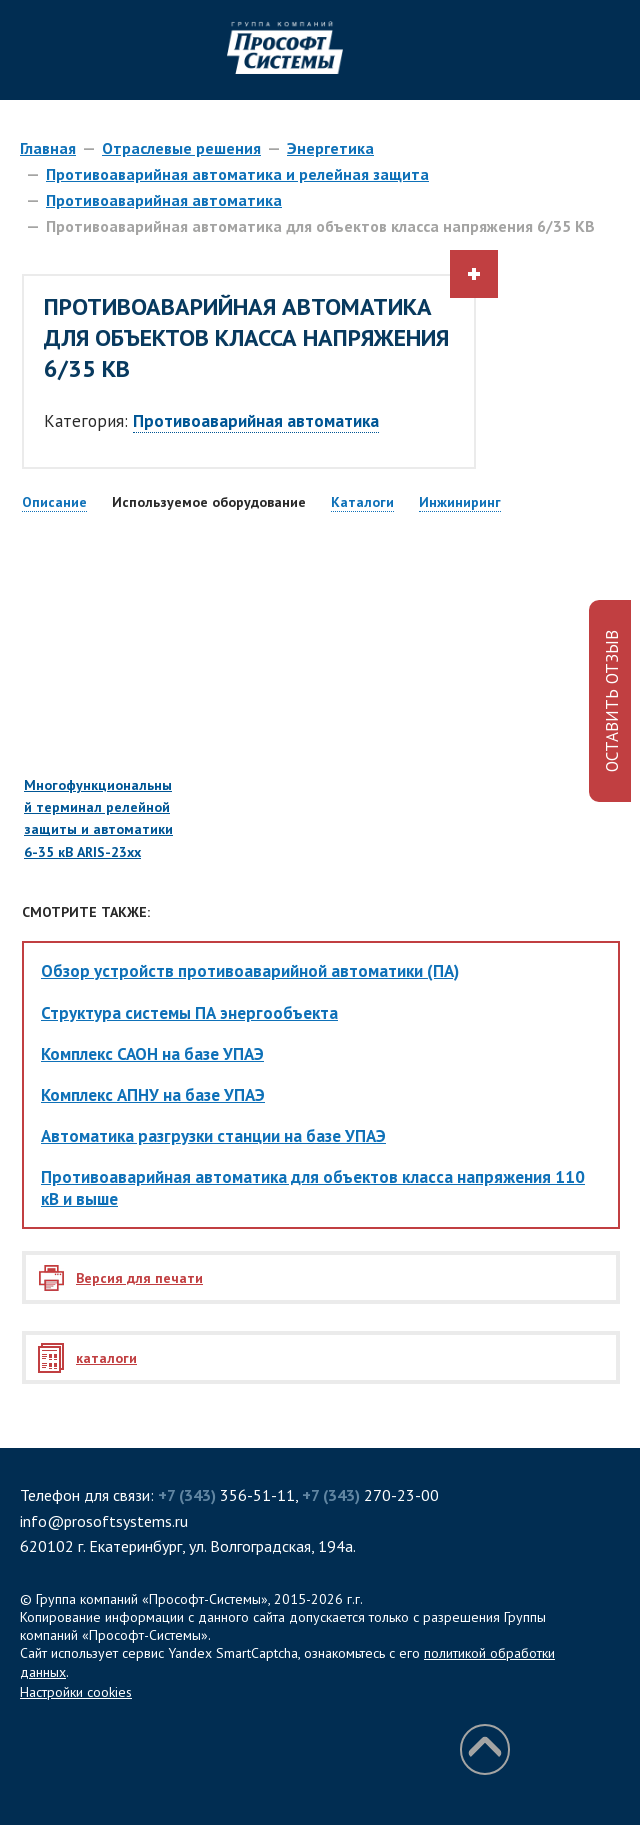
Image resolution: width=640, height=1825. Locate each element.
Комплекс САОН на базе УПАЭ (152, 1054)
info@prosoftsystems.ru (104, 1521)
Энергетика (330, 148)
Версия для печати (139, 1278)
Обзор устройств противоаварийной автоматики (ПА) (250, 971)
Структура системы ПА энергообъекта (189, 1013)
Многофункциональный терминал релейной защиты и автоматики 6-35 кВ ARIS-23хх (99, 732)
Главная (48, 148)
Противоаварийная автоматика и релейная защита (237, 174)
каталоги (106, 1358)
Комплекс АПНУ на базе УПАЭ (153, 1095)
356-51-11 (226, 1495)
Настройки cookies (76, 1692)
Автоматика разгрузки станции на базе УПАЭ (213, 1136)
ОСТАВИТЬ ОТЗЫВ (612, 701)
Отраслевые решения (181, 148)
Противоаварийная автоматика (164, 200)
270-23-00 (370, 1495)
